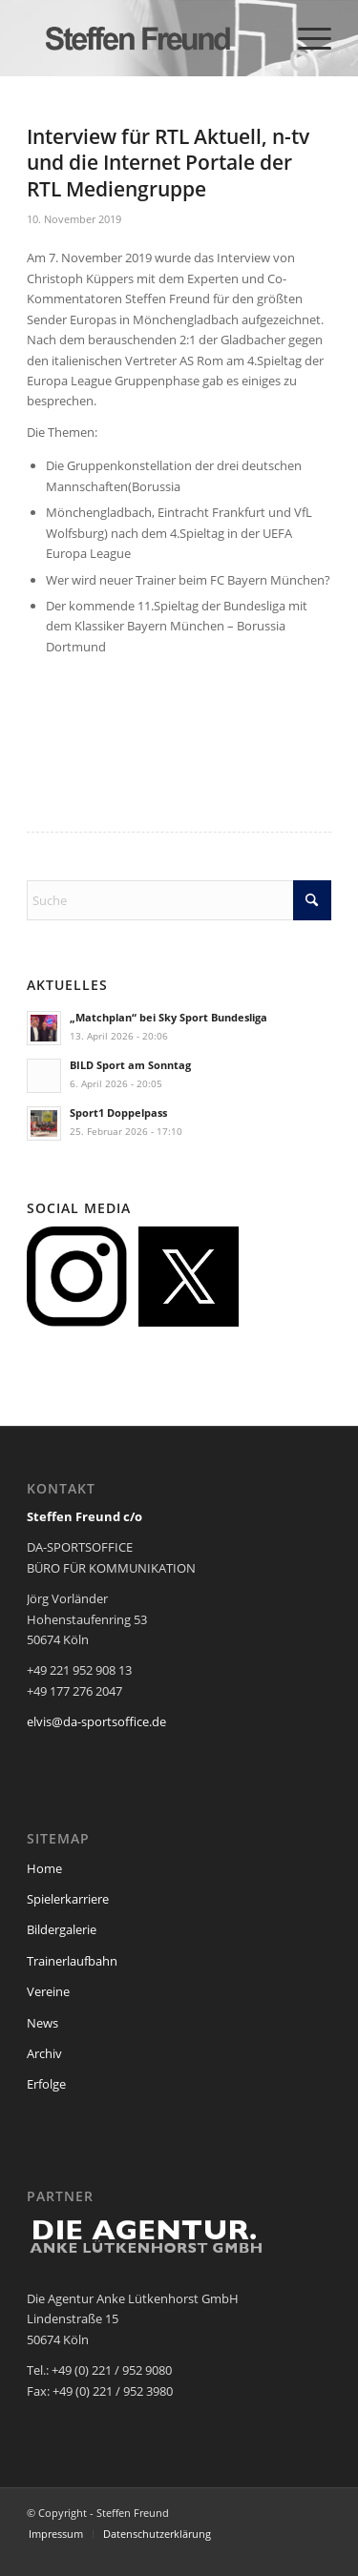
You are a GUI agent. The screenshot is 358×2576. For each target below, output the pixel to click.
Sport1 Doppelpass (118, 1112)
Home (44, 1868)
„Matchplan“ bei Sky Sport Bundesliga (168, 1017)
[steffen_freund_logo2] (148, 38)
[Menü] (305, 38)
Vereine (48, 1991)
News (42, 2022)
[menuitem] (305, 38)
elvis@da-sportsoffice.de (96, 1721)
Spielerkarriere (68, 1898)
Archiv (44, 2053)
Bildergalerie (61, 1929)
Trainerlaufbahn (72, 1960)
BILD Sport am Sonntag (130, 1065)
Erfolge (46, 2083)
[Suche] (179, 900)
